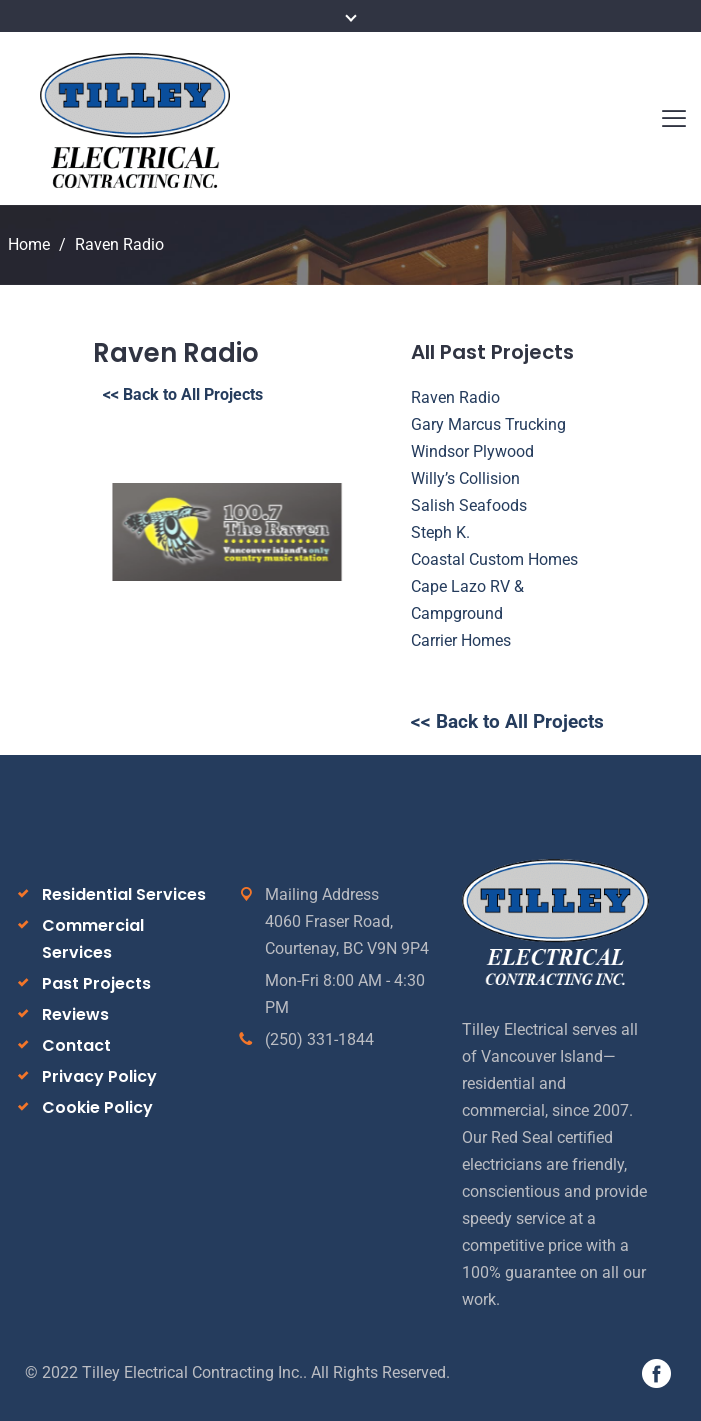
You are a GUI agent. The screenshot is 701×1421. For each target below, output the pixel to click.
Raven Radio (455, 397)
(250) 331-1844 (319, 1039)
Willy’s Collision (465, 478)
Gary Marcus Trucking (488, 424)
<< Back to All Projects (183, 394)
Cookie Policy (97, 1107)
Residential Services (124, 894)
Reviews (75, 1014)
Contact (76, 1045)
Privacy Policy (99, 1076)
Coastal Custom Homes (494, 559)
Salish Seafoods (469, 505)
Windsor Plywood (472, 451)
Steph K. (440, 532)
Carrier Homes (461, 640)
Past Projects (96, 983)
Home (29, 244)
